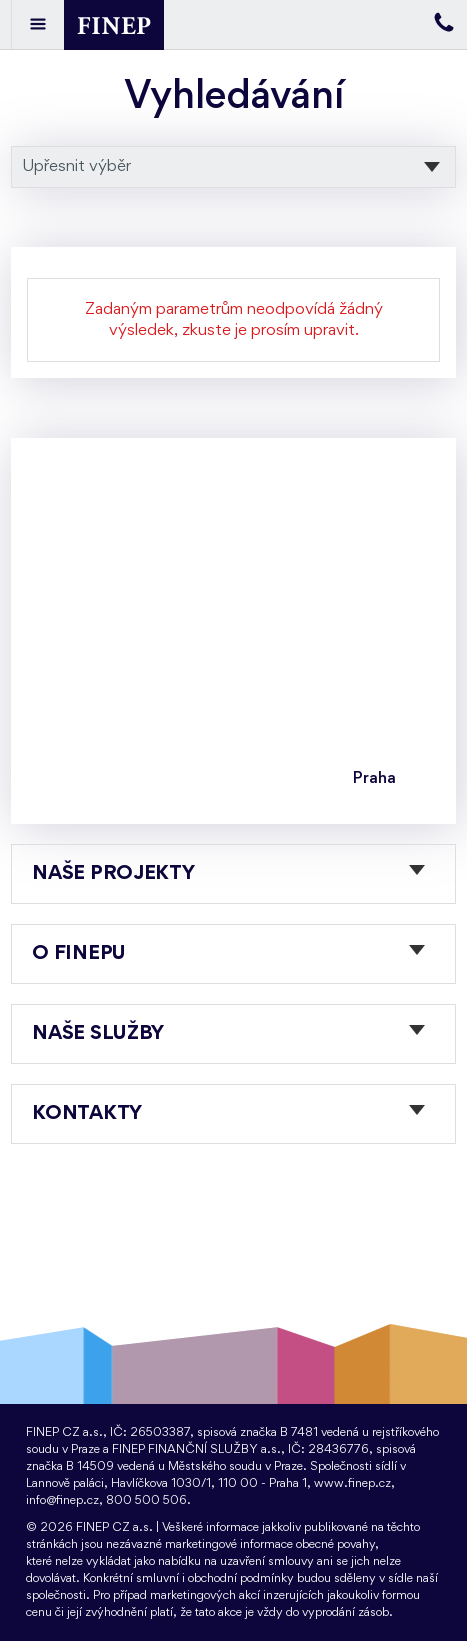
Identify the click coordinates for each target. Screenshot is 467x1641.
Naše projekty (113, 874)
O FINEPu (79, 954)
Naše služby (98, 1034)
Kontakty (87, 1114)
